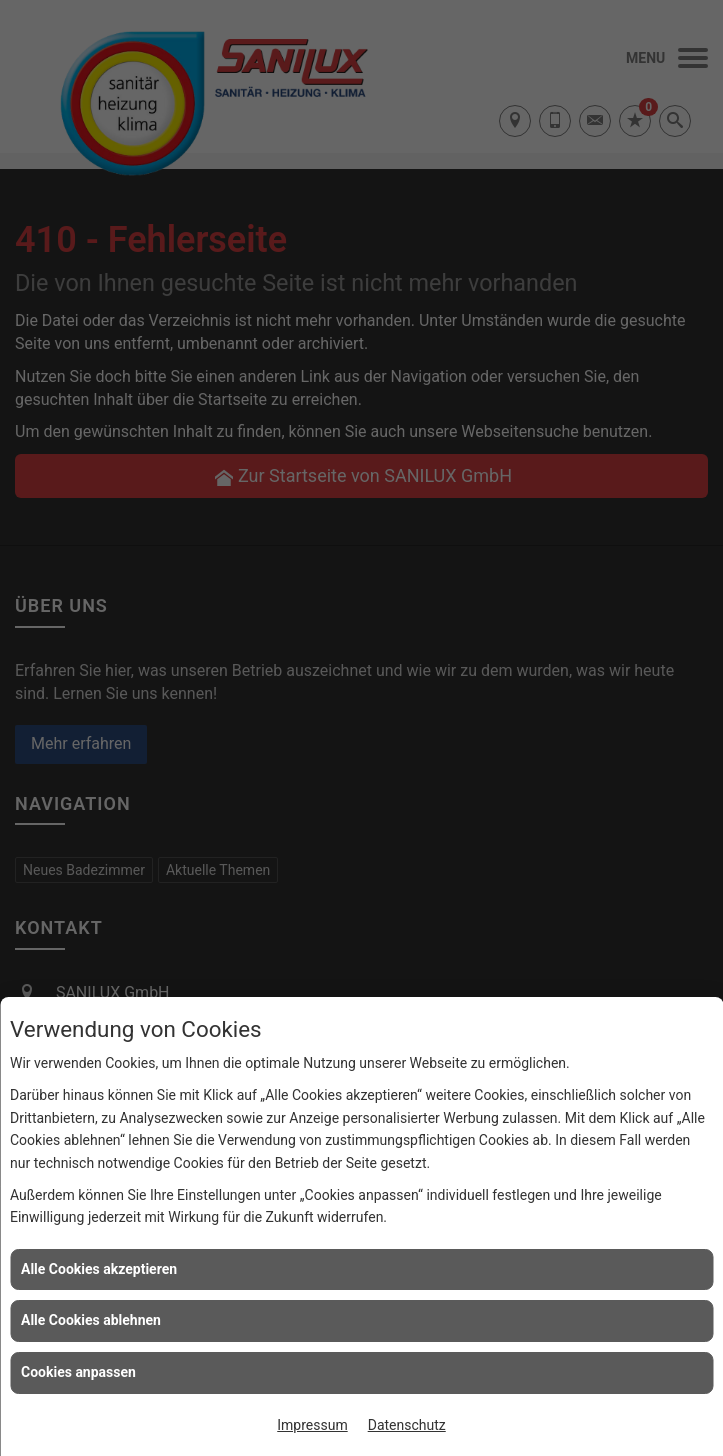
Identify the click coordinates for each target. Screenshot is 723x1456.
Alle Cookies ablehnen (91, 1320)
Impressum (312, 1425)
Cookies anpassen (78, 1372)
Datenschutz (407, 1425)
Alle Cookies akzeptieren (99, 1269)
